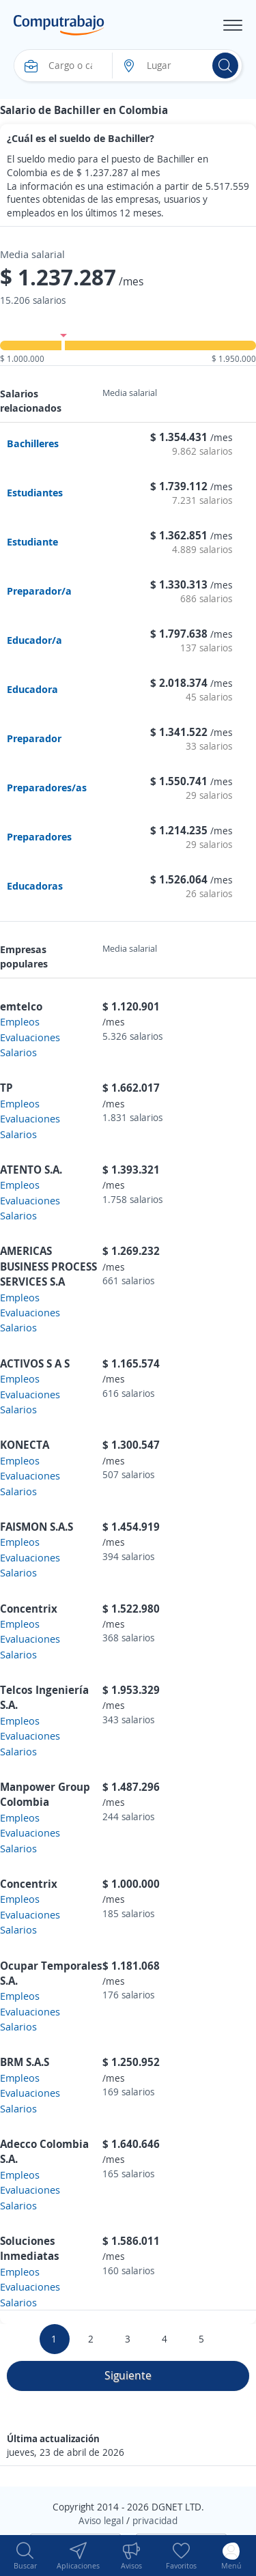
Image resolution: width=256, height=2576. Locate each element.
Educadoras (35, 885)
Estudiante (32, 541)
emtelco (21, 1006)
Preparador (34, 738)
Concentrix (28, 1608)
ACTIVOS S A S (35, 1363)
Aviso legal (101, 2520)
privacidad (154, 2520)
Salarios (18, 1052)
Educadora (32, 689)
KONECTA (24, 1444)
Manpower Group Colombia (45, 1794)
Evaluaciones (30, 1037)
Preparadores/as (47, 787)
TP (6, 1087)
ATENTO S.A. (31, 1169)
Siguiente (128, 2375)
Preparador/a (39, 590)
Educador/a (34, 640)
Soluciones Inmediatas (29, 2248)
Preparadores (39, 836)
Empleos (20, 1021)
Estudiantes (35, 492)
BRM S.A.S (24, 2061)
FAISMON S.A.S (36, 1526)
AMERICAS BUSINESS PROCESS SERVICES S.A (48, 1266)
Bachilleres (33, 443)
